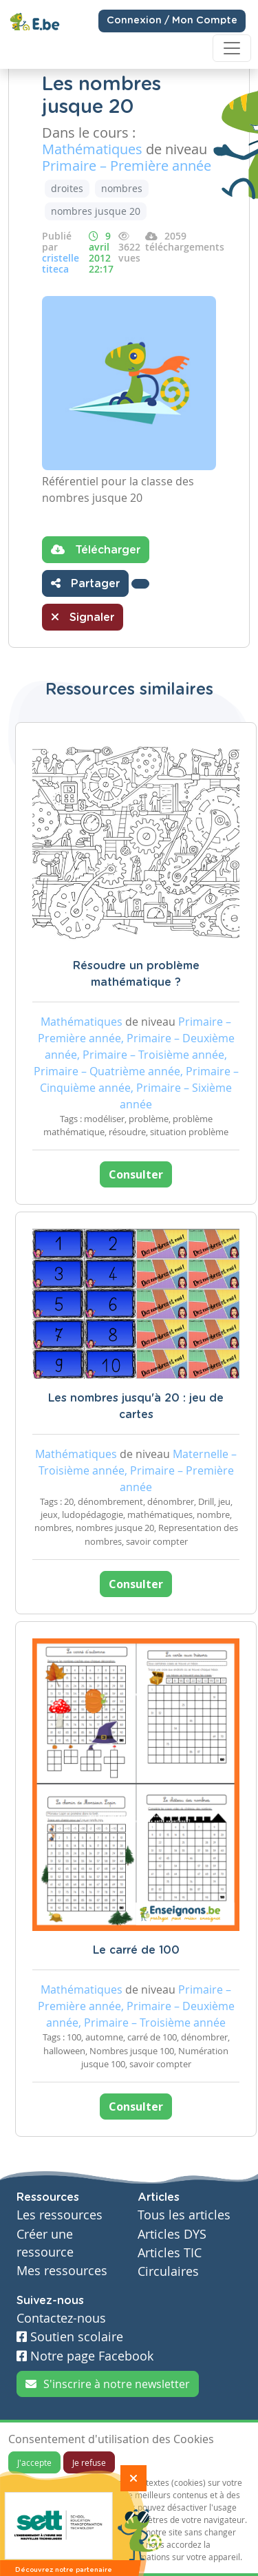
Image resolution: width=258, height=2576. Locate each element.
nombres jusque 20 (95, 211)
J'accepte (34, 2462)
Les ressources (60, 2215)
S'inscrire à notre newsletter (107, 2384)
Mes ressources (62, 2271)
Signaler (82, 617)
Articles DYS (172, 2234)
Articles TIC (170, 2253)
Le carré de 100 (136, 1950)
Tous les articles (184, 2215)
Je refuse (89, 2462)
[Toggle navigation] (232, 48)
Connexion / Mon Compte (172, 20)
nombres (121, 188)
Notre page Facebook (85, 2356)
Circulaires (168, 2271)
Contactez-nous (61, 2318)
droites (67, 188)
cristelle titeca (60, 263)
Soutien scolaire (70, 2337)
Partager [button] (85, 583)
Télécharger (95, 549)
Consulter (136, 1174)
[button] (140, 584)
